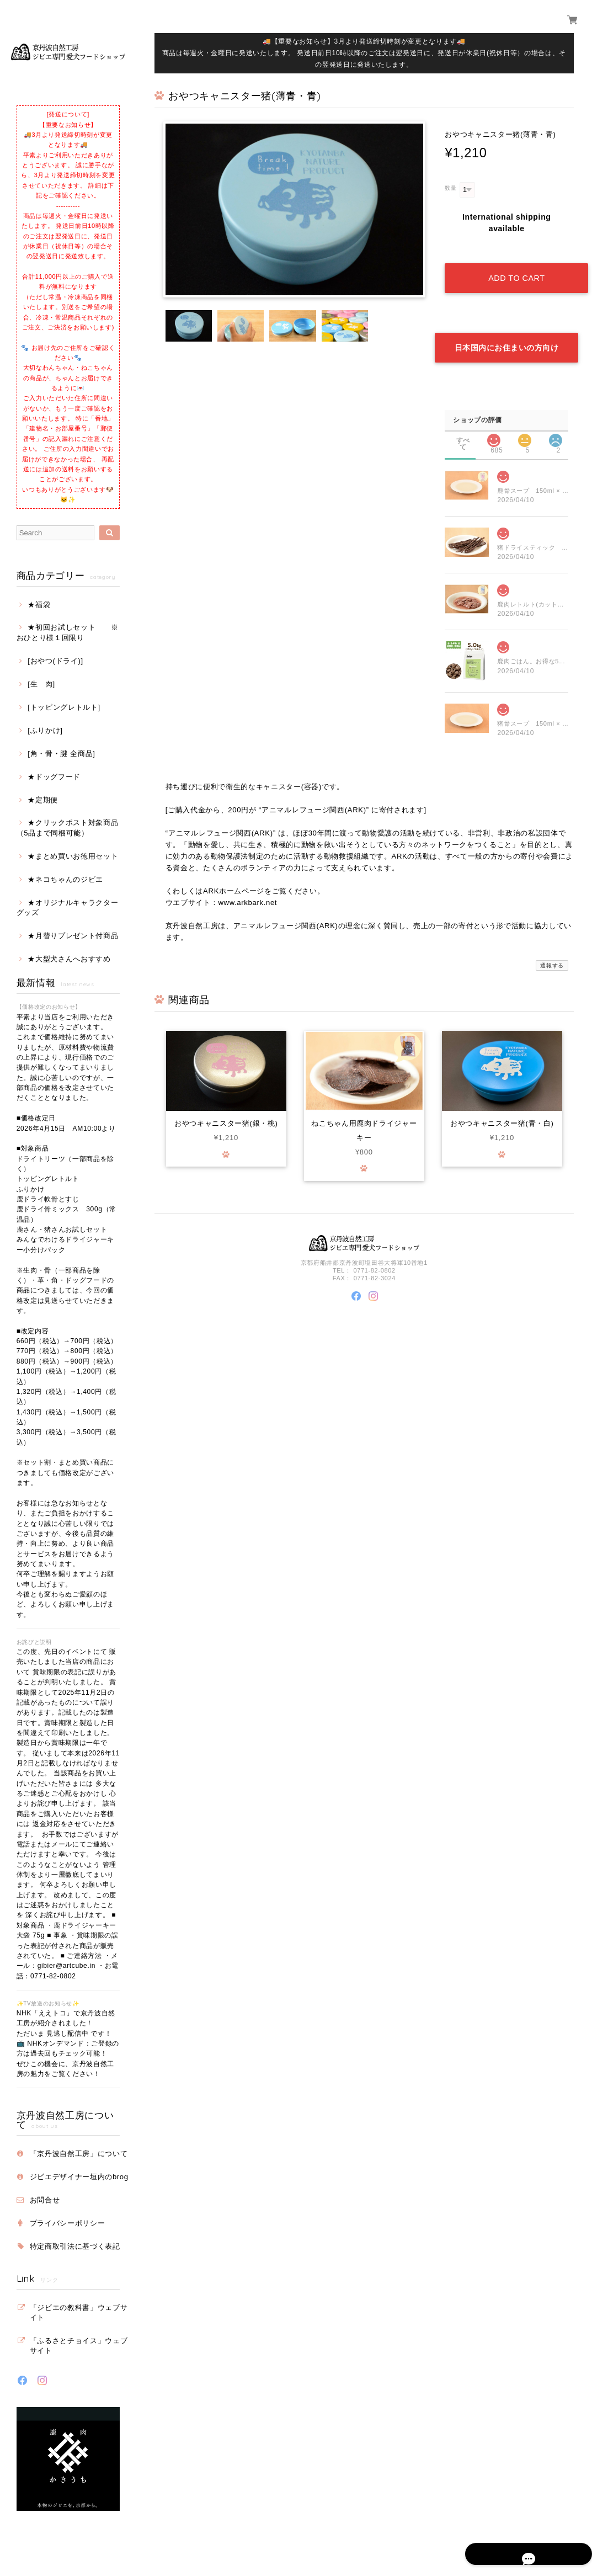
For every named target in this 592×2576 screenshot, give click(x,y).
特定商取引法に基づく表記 (75, 2246)
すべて (463, 417)
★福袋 (39, 604)
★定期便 (43, 800)
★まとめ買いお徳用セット (73, 856)
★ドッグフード (54, 777)
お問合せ (45, 2200)
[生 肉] (41, 684)
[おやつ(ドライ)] (55, 661)
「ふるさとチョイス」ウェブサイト (79, 2346)
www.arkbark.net (247, 879)
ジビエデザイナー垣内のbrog (79, 2177)
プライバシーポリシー (67, 2223)
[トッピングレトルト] (64, 707)
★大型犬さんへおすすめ (69, 959)
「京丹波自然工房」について (79, 2153)
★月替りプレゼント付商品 (73, 936)
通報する (552, 942)
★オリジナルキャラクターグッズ (68, 907)
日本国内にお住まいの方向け (507, 324)
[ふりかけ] (45, 730)
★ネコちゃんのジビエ (65, 879)
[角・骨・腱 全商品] (61, 753)
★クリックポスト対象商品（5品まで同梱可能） (68, 827)
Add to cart (516, 266)
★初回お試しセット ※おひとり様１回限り (68, 632)
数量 (450, 188)
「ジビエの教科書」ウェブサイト (79, 2312)
